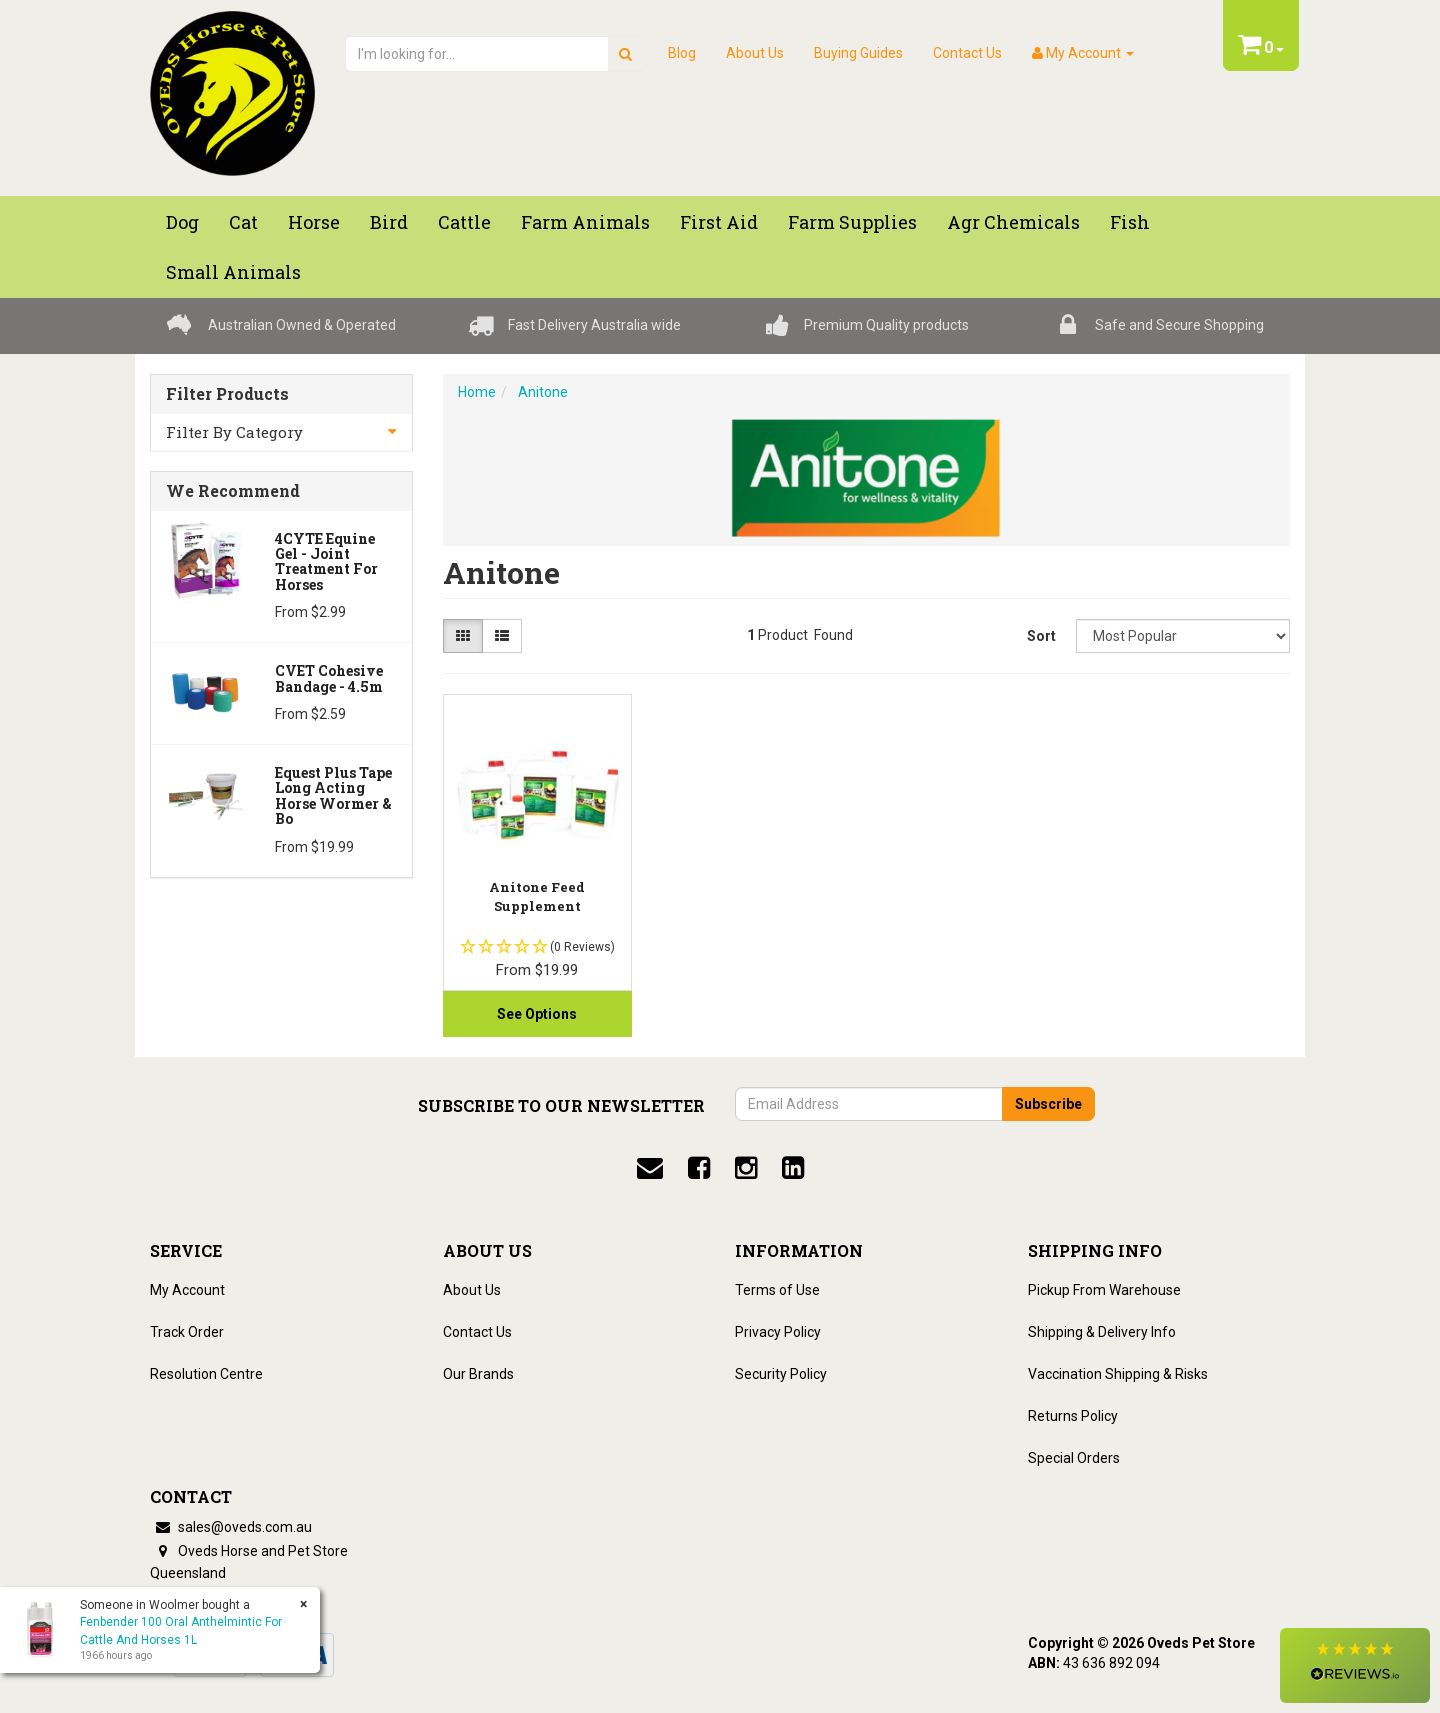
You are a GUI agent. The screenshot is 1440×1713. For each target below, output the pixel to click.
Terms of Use (777, 1290)
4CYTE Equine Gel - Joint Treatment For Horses (326, 561)
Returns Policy (1073, 1416)
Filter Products (227, 394)
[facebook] (699, 1168)
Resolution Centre (206, 1374)
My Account (187, 1290)
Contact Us (967, 53)
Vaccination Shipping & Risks (1118, 1374)
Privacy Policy (778, 1332)
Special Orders (1074, 1458)
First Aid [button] (719, 222)
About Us (755, 53)
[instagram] (746, 1168)
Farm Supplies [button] (852, 222)
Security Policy (781, 1374)
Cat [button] (243, 222)
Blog (682, 53)
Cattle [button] (464, 222)
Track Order (187, 1332)
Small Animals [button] (233, 272)
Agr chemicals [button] (1013, 222)
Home (477, 392)
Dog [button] (182, 222)
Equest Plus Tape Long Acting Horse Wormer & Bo (333, 795)
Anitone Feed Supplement (537, 896)
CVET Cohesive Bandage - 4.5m (329, 678)
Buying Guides (858, 53)
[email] (650, 1168)
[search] (625, 54)
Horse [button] (314, 222)
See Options (537, 1014)
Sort (1041, 636)
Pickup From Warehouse (1104, 1290)
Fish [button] (1130, 222)
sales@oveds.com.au (231, 1527)
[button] (1355, 1665)
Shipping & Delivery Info (1102, 1332)
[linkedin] (793, 1168)
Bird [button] (389, 222)
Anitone (543, 392)
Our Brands (478, 1374)
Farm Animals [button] (585, 222)
